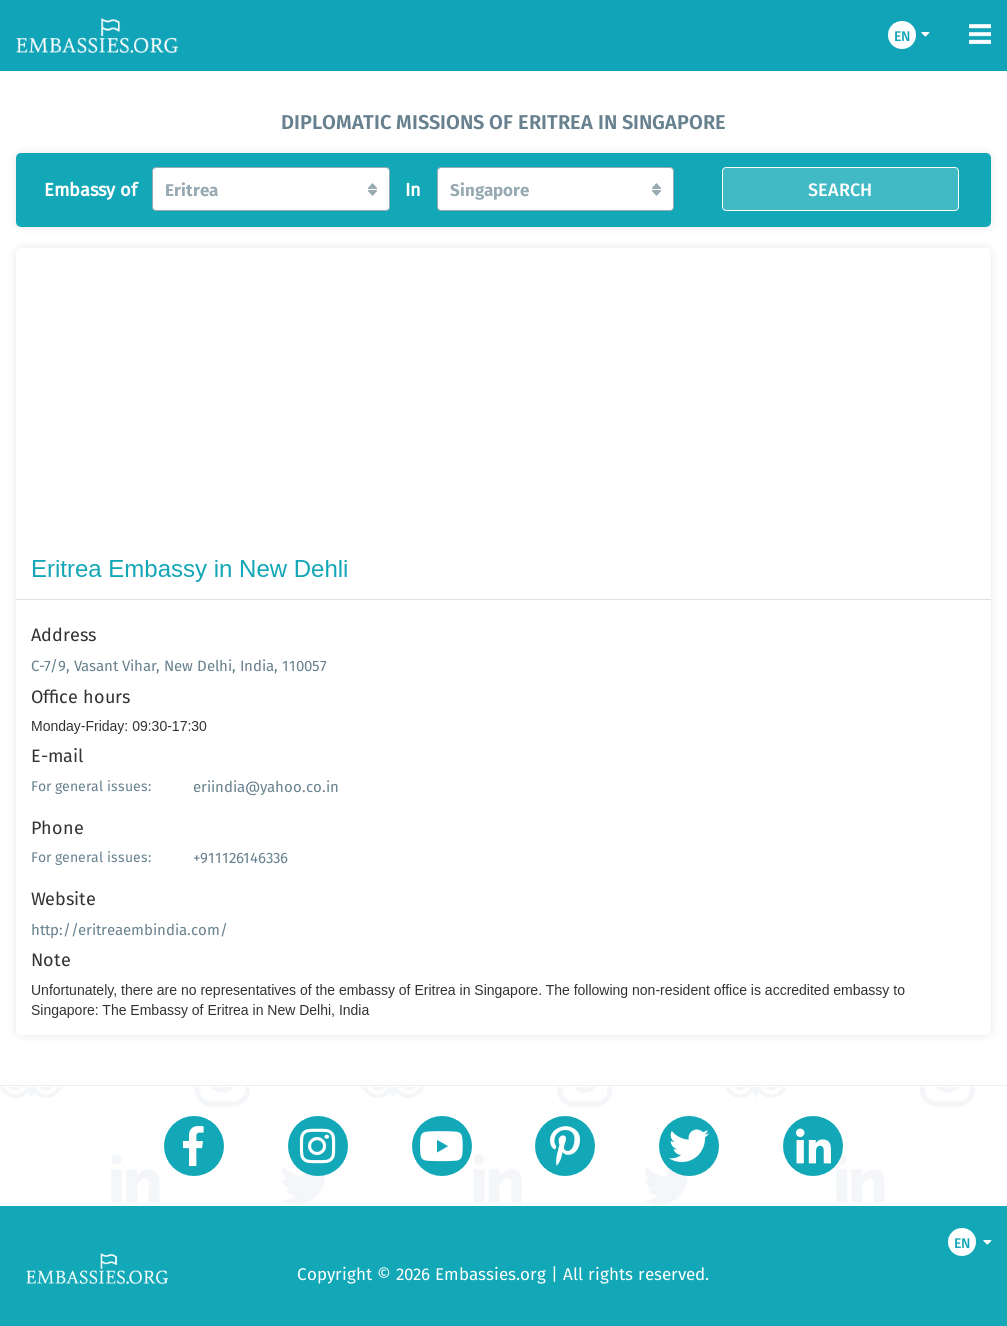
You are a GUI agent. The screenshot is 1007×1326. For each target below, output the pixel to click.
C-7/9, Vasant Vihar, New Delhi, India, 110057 (179, 665)
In (413, 190)
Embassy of (90, 190)
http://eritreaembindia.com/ (129, 929)
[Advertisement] (503, 406)
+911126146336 (240, 857)
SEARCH (840, 189)
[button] (270, 189)
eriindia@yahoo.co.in (266, 786)
